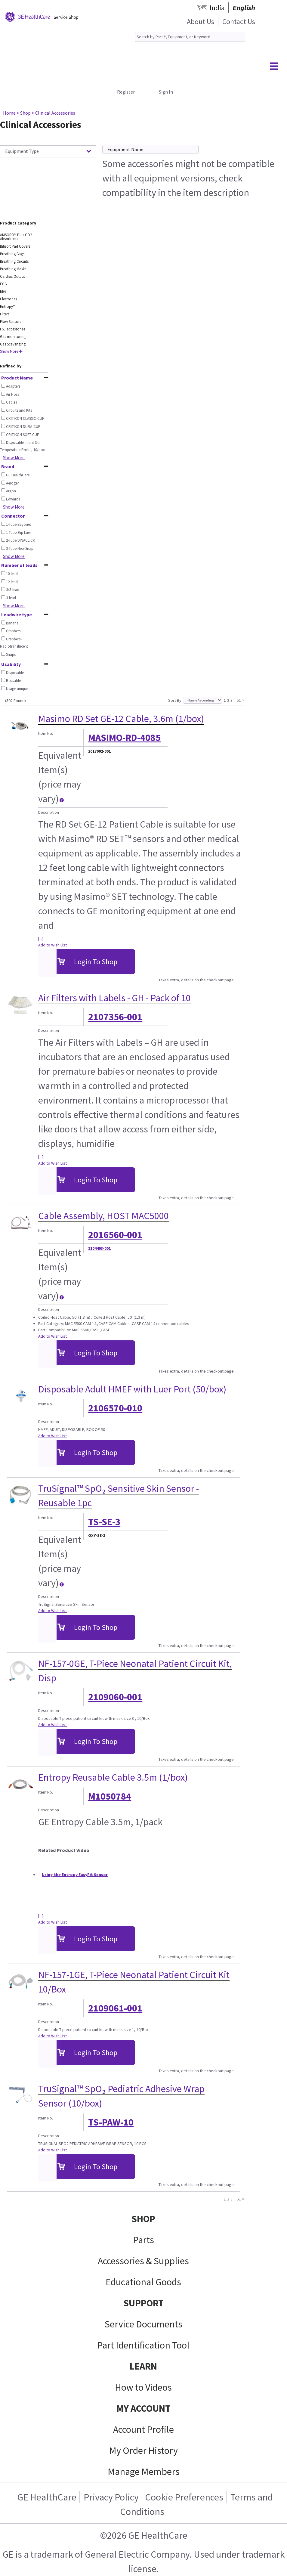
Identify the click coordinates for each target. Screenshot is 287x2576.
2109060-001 (115, 1697)
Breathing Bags (12, 254)
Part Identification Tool (143, 2345)
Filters (4, 314)
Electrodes (8, 299)
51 (239, 700)
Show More (11, 351)
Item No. (45, 733)
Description (48, 812)
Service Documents (143, 2324)
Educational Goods (143, 2282)
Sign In (166, 92)
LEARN (143, 2366)
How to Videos (143, 2387)
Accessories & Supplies (143, 2261)
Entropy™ (7, 306)
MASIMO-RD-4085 (124, 738)
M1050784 (109, 1796)
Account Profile (143, 2429)
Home (9, 113)
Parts (143, 2240)
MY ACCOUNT (143, 2408)
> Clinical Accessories (53, 113)
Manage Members (144, 2472)
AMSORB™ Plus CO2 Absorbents (16, 237)
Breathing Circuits (14, 261)
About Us (200, 21)
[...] (40, 938)
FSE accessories (12, 329)
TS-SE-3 (104, 1522)
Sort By (174, 700)
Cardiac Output (12, 276)
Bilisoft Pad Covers (15, 246)
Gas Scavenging (13, 344)
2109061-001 (115, 2008)
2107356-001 (115, 1017)
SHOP (143, 2219)
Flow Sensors (10, 321)
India (217, 7)
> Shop (24, 113)
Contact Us (238, 21)
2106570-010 (115, 1408)
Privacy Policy (111, 2497)
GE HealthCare (46, 2497)
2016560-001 (115, 1235)
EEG (3, 291)
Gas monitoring (13, 336)
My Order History (143, 2450)
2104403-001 (99, 1248)
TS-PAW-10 (111, 2122)
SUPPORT (143, 2303)
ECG (3, 284)
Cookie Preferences (184, 2497)
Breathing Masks (13, 269)
